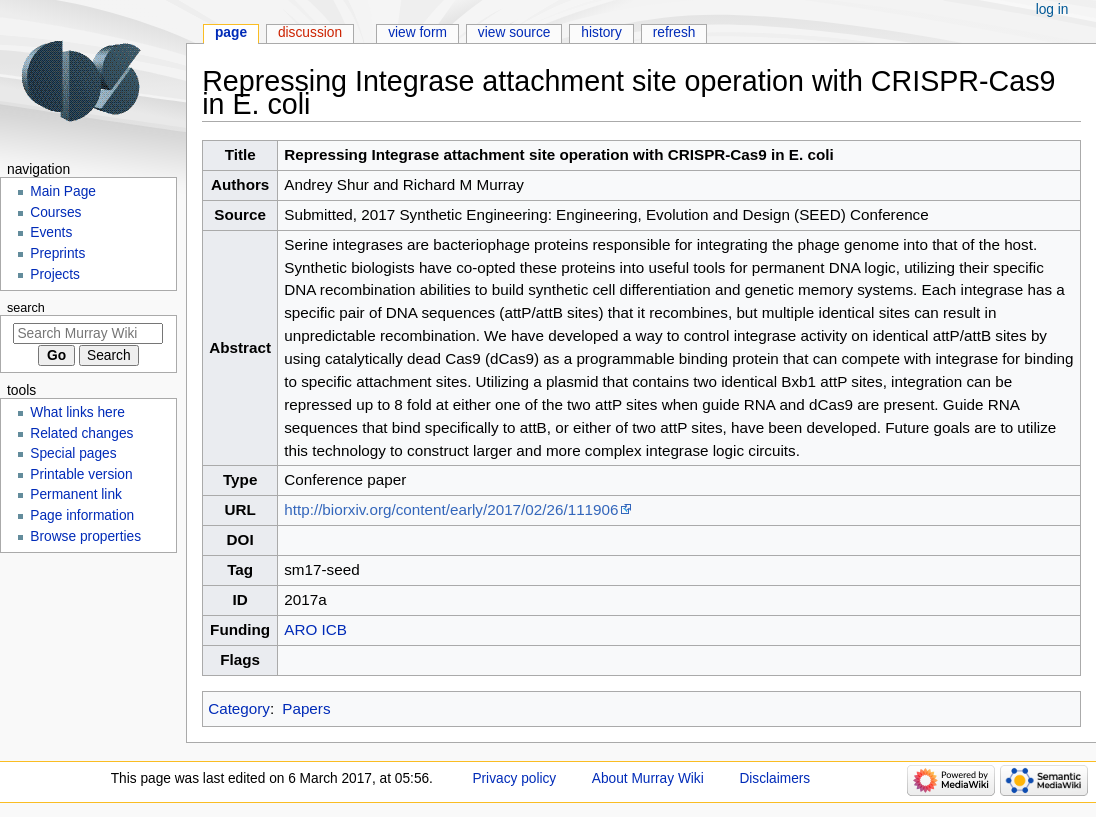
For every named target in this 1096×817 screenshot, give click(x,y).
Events (51, 232)
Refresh (674, 32)
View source (514, 32)
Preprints (57, 253)
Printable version (81, 474)
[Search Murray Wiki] (88, 333)
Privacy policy (514, 778)
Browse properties (85, 536)
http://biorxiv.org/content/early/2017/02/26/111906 (451, 509)
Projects (55, 274)
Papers (306, 708)
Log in (1052, 9)
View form (417, 32)
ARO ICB (315, 629)
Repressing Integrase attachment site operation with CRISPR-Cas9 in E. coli (558, 154)
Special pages (73, 453)
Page (231, 32)
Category (239, 708)
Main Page (63, 191)
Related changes (81, 433)
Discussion (310, 32)
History (601, 32)
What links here (77, 412)
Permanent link (76, 494)
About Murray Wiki (648, 778)
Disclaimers (774, 778)
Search (26, 308)
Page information (82, 515)
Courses (55, 212)
